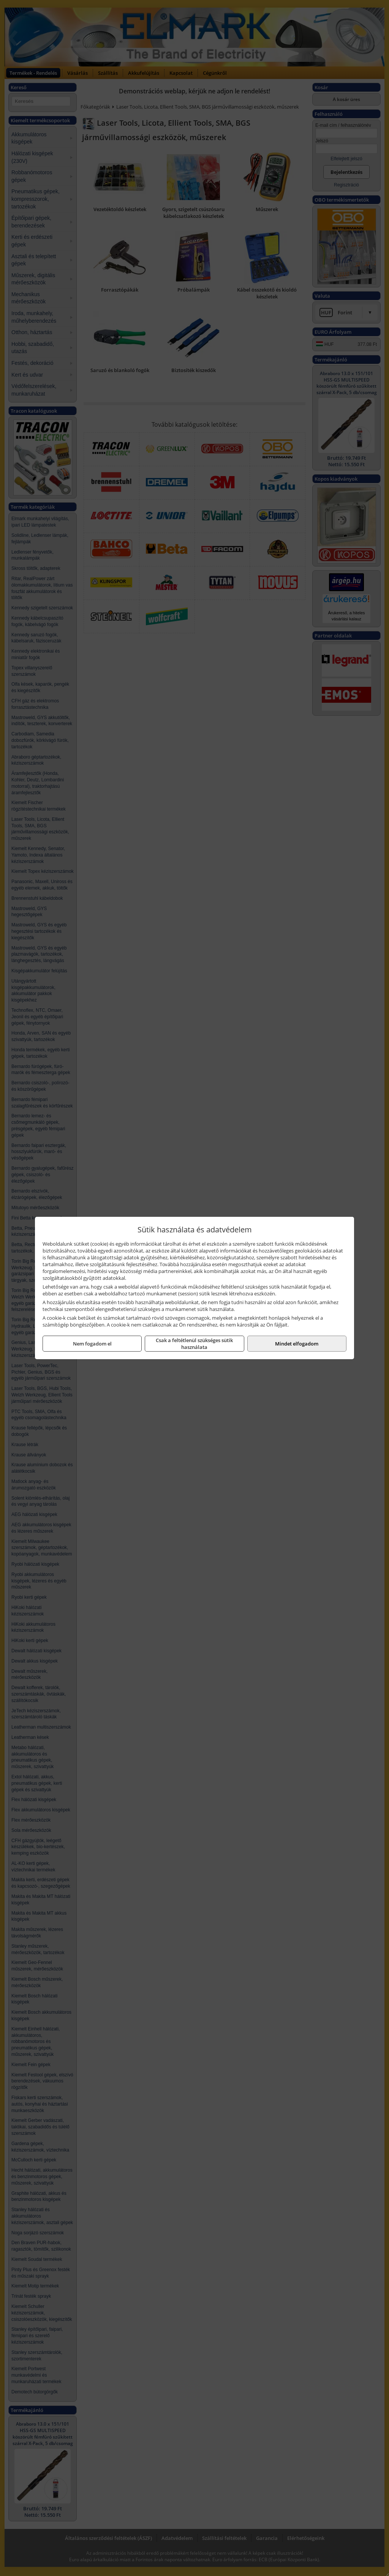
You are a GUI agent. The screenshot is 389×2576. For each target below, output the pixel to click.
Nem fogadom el (92, 1343)
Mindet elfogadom (296, 1343)
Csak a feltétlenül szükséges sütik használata (194, 1343)
